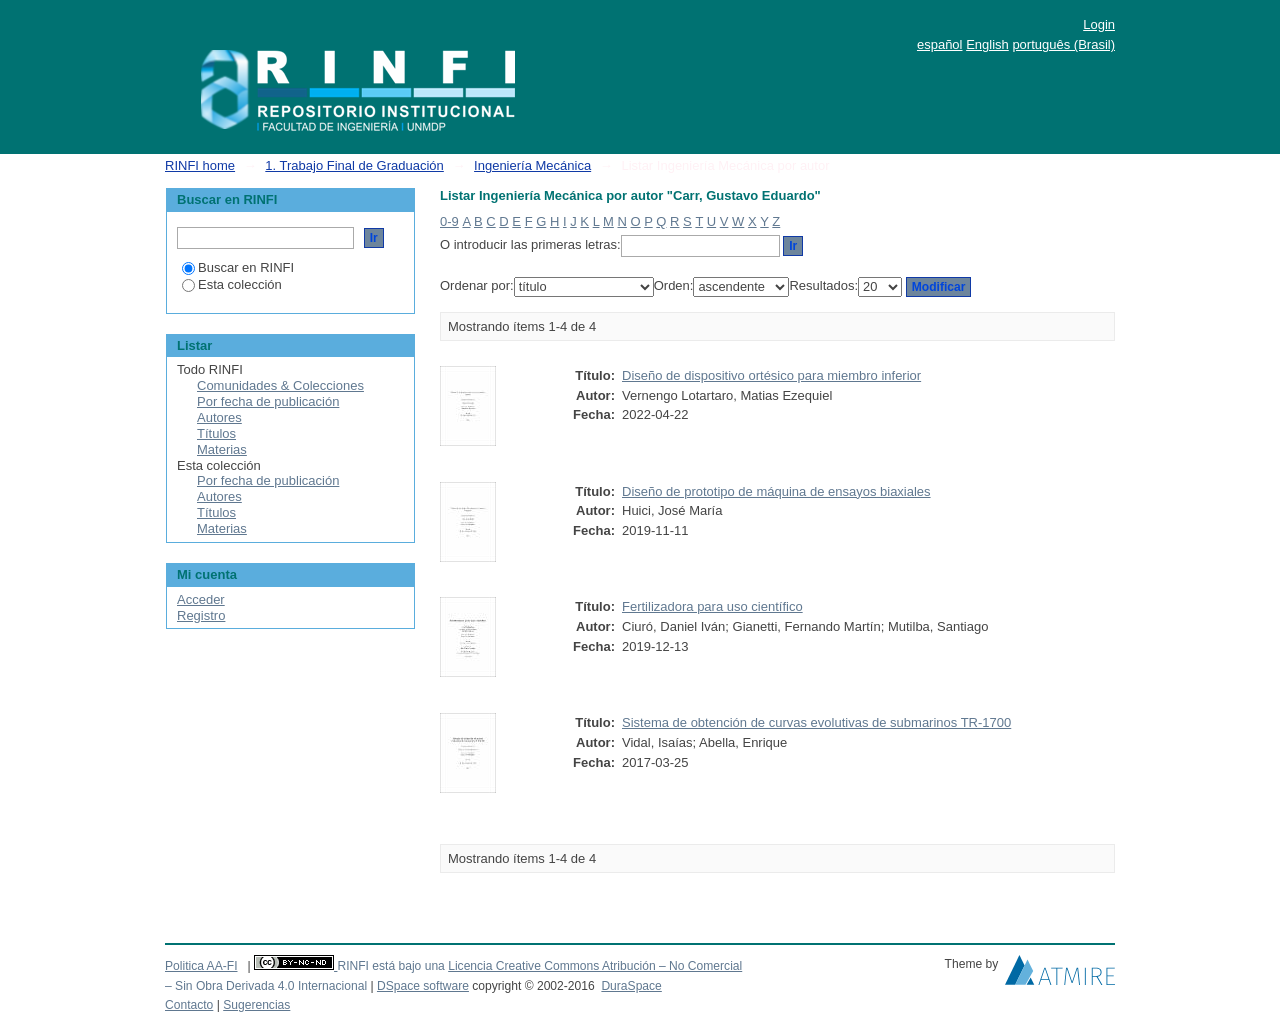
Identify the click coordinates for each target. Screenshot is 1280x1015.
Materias (222, 449)
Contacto (189, 1005)
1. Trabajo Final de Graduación (354, 165)
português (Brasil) (1063, 44)
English (987, 44)
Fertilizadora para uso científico (712, 606)
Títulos (216, 433)
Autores (219, 417)
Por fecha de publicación (268, 401)
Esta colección (232, 284)
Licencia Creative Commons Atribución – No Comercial (595, 966)
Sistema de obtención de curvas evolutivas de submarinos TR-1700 (816, 722)
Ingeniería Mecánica (532, 165)
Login (1099, 24)
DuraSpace (631, 986)
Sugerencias (256, 1005)
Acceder (201, 599)
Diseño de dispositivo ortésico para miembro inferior (771, 375)
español (940, 44)
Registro (201, 615)
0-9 (449, 221)
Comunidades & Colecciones (280, 385)
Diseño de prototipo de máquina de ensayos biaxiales (776, 491)
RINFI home (200, 165)
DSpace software (423, 986)
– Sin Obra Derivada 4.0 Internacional (266, 986)
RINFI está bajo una (390, 966)
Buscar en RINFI (238, 267)
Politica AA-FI (201, 966)
